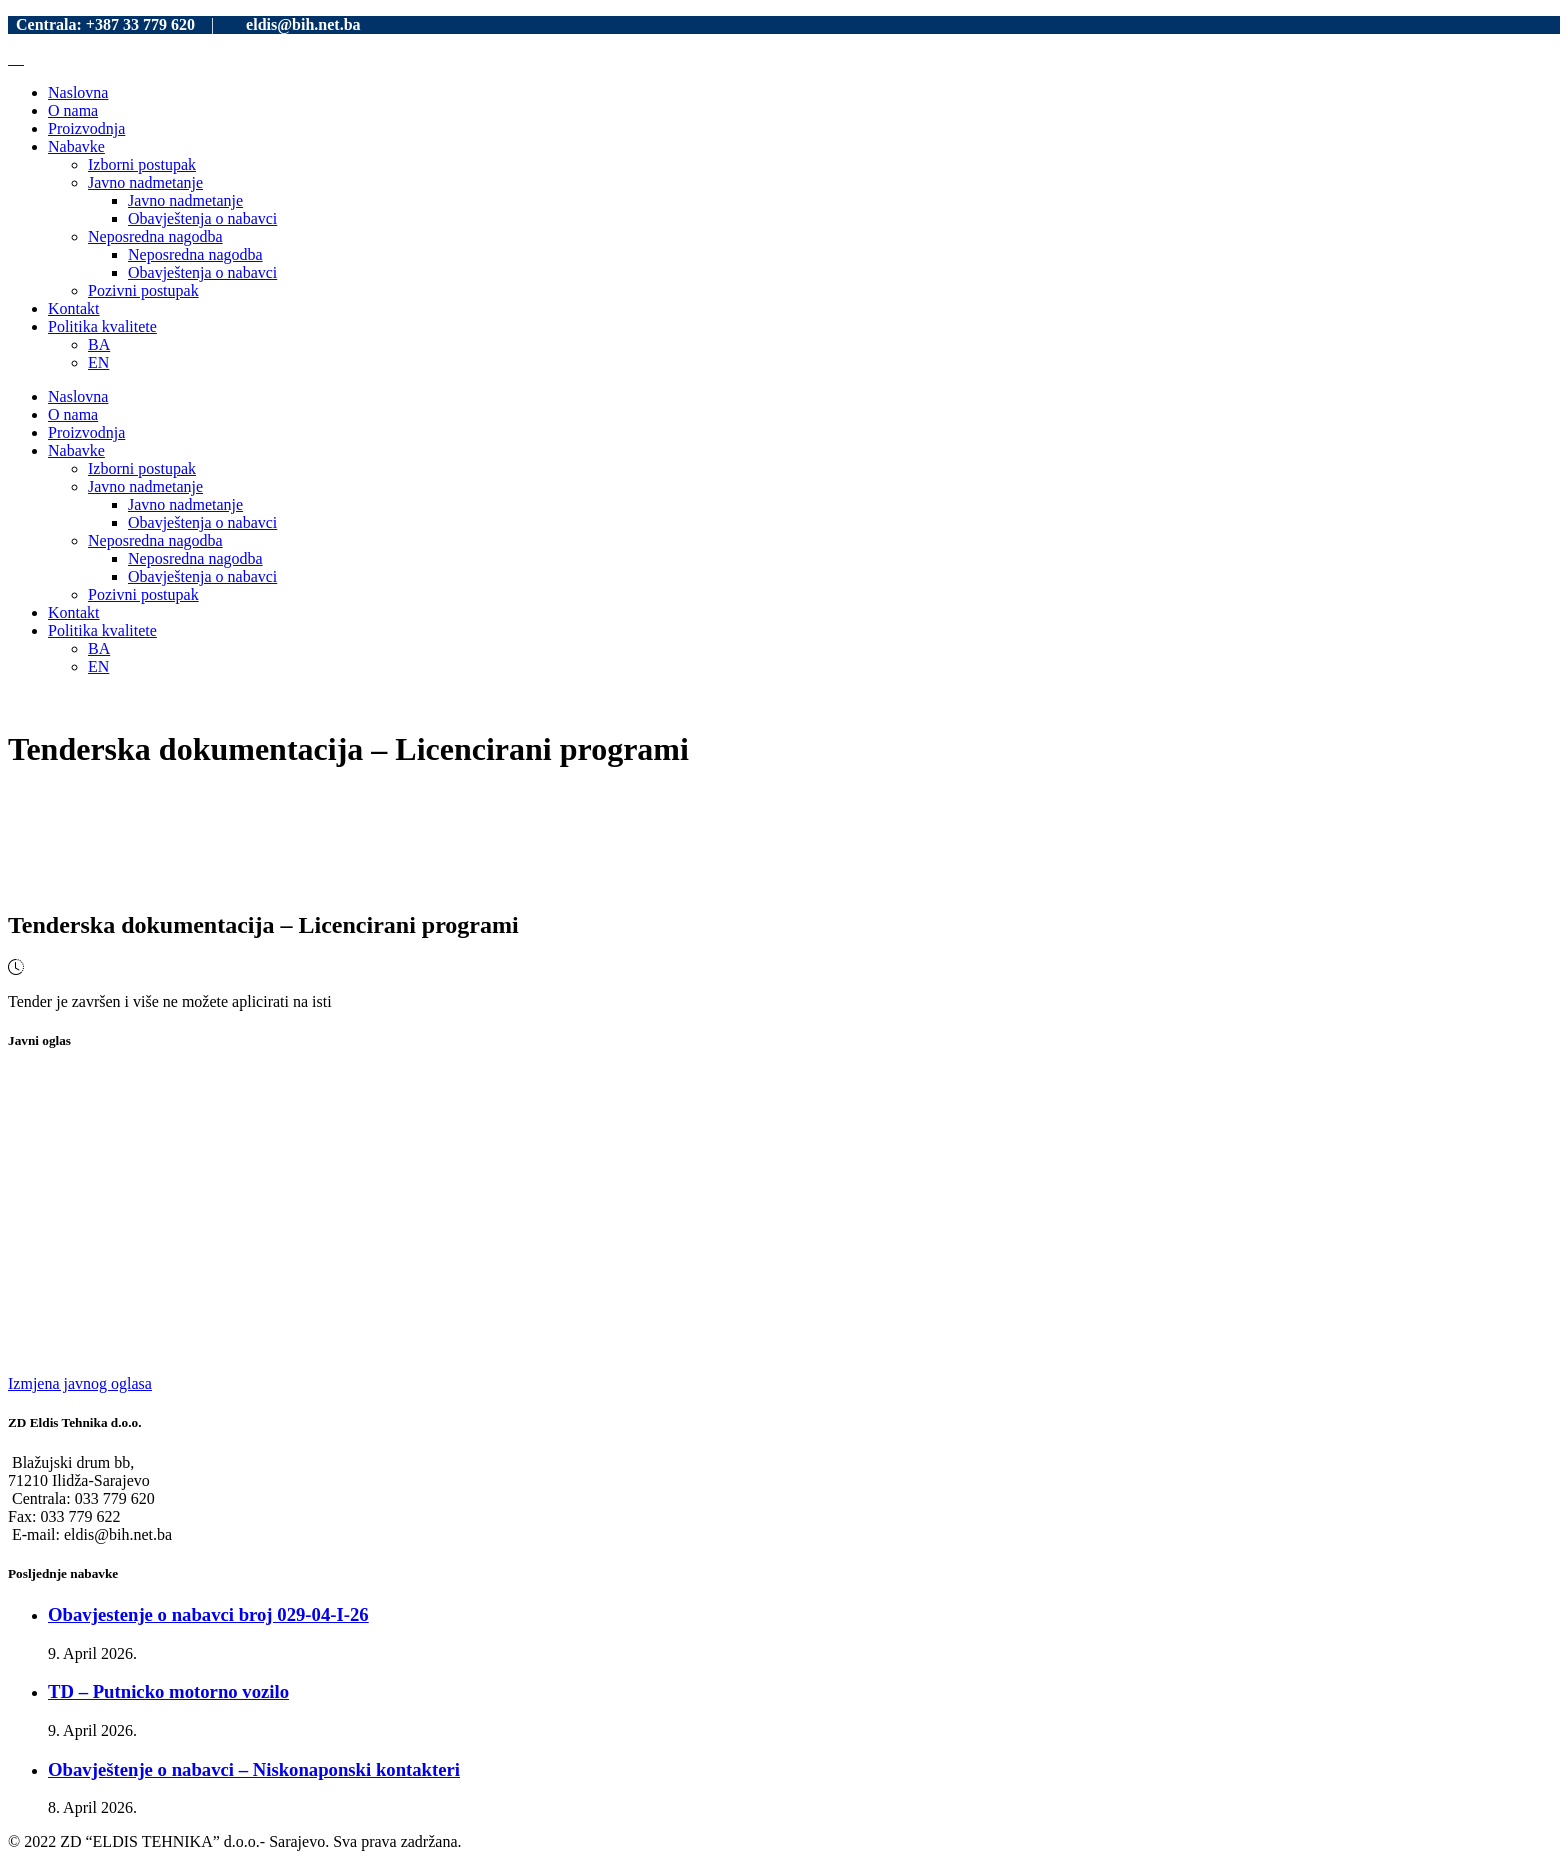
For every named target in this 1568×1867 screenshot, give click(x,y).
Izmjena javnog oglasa (80, 1383)
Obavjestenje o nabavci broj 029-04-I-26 (208, 1614)
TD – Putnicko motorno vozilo (168, 1691)
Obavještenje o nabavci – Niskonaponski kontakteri (254, 1769)
